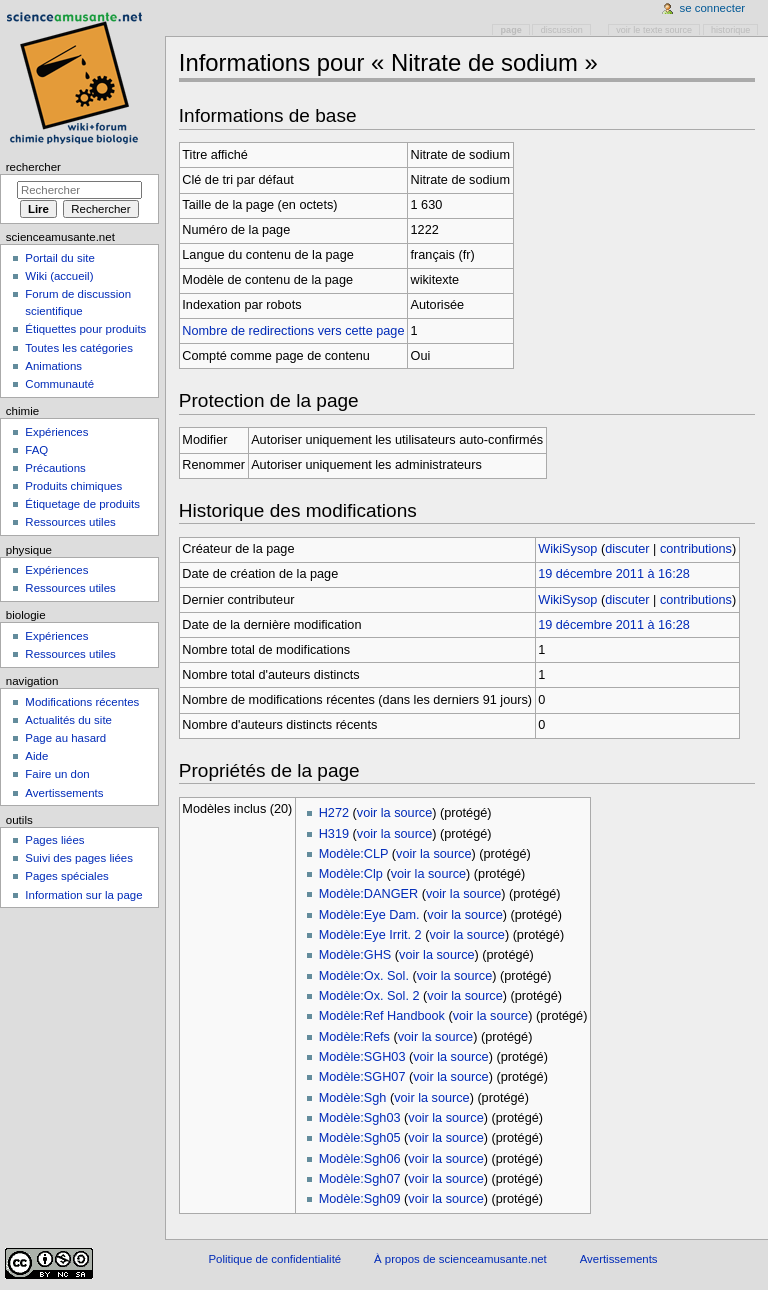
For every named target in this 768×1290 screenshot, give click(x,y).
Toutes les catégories (79, 348)
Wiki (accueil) (59, 276)
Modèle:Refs (354, 1037)
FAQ (36, 450)
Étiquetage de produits (82, 504)
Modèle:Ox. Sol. (364, 976)
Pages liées (54, 840)
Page (511, 30)
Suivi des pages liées (79, 858)
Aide (36, 756)
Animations (53, 366)
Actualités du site (68, 720)
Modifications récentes (82, 702)
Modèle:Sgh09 (360, 1199)
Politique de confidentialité (274, 1259)
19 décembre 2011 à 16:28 (614, 574)
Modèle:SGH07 (362, 1077)
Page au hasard (65, 738)
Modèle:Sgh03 (360, 1118)
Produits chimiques (73, 486)
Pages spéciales (66, 876)
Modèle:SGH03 (362, 1057)
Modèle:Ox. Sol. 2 (369, 996)
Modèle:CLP (354, 854)
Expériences (56, 432)
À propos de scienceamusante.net (460, 1259)
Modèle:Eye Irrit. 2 (370, 935)
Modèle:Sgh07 (360, 1179)
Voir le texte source (654, 30)
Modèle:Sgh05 (360, 1138)
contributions (696, 549)
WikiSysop (567, 549)
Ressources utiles (70, 522)
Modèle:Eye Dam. (369, 915)
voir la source (394, 813)
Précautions (55, 468)
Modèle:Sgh (353, 1098)
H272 (334, 813)
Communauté (59, 384)
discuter (627, 549)
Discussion (562, 30)
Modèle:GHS (355, 955)
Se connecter (713, 8)
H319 (334, 834)
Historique (730, 30)
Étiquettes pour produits (85, 329)
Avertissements (64, 793)
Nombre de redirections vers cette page (293, 331)
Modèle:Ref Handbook (382, 1016)
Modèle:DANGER (368, 894)
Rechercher (33, 167)
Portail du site (59, 258)
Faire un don (57, 774)
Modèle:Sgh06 (360, 1159)
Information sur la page (83, 895)
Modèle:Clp (351, 874)
